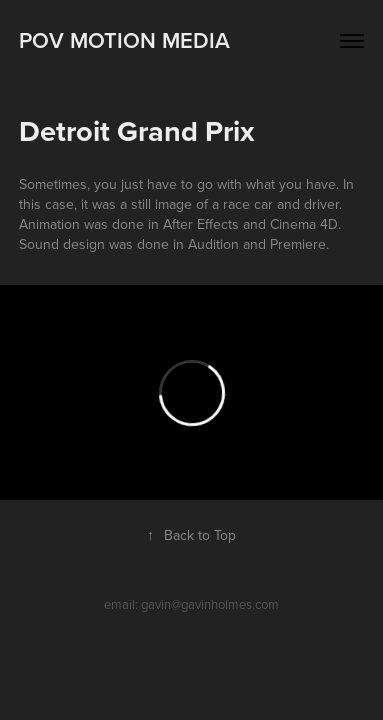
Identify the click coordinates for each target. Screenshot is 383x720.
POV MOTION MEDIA (124, 40)
